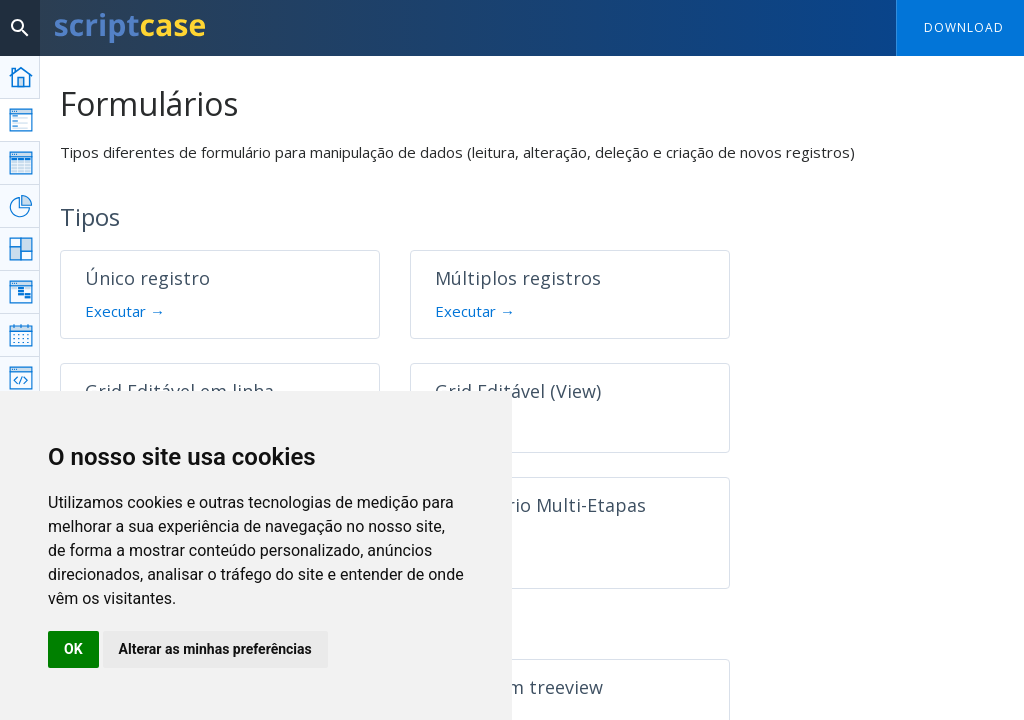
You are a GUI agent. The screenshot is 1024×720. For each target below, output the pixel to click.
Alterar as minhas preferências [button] (215, 649)
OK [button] (73, 649)
